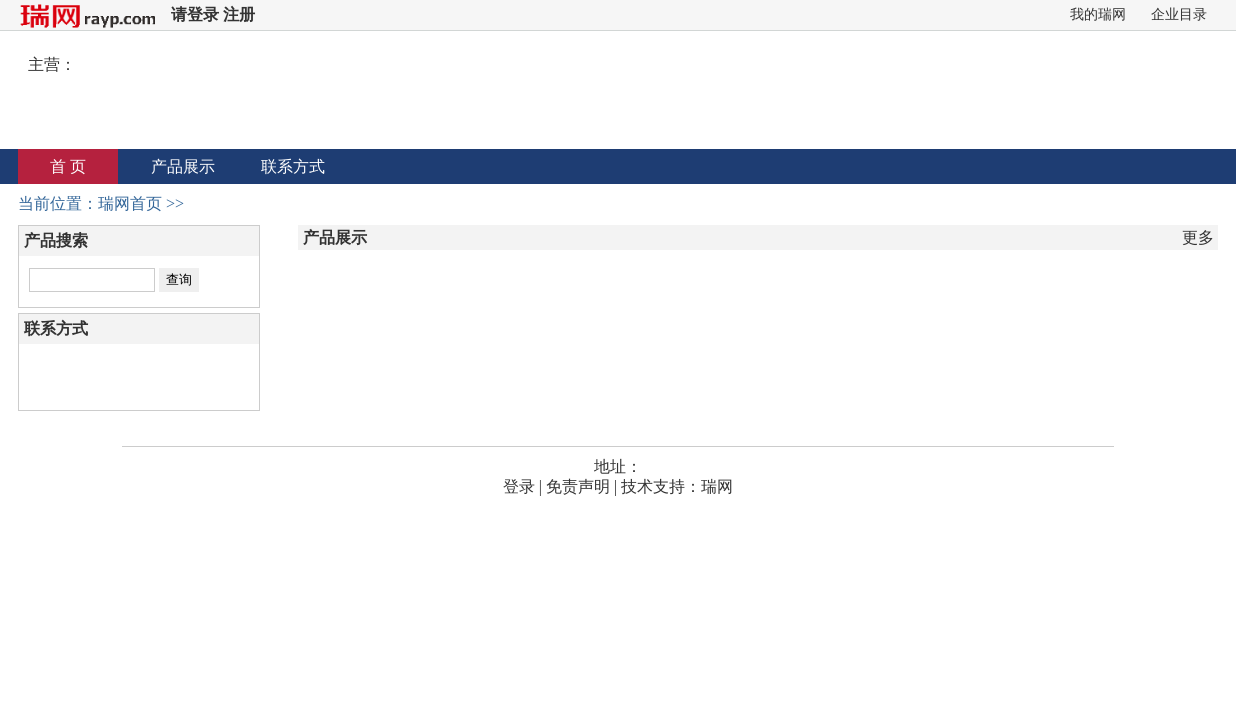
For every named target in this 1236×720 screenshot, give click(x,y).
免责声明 (578, 486)
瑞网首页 (130, 203)
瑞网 (717, 486)
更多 (1198, 237)
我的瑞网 (1098, 14)
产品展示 (183, 166)
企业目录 (1179, 14)
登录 (519, 486)
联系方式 (293, 166)
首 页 (68, 166)
